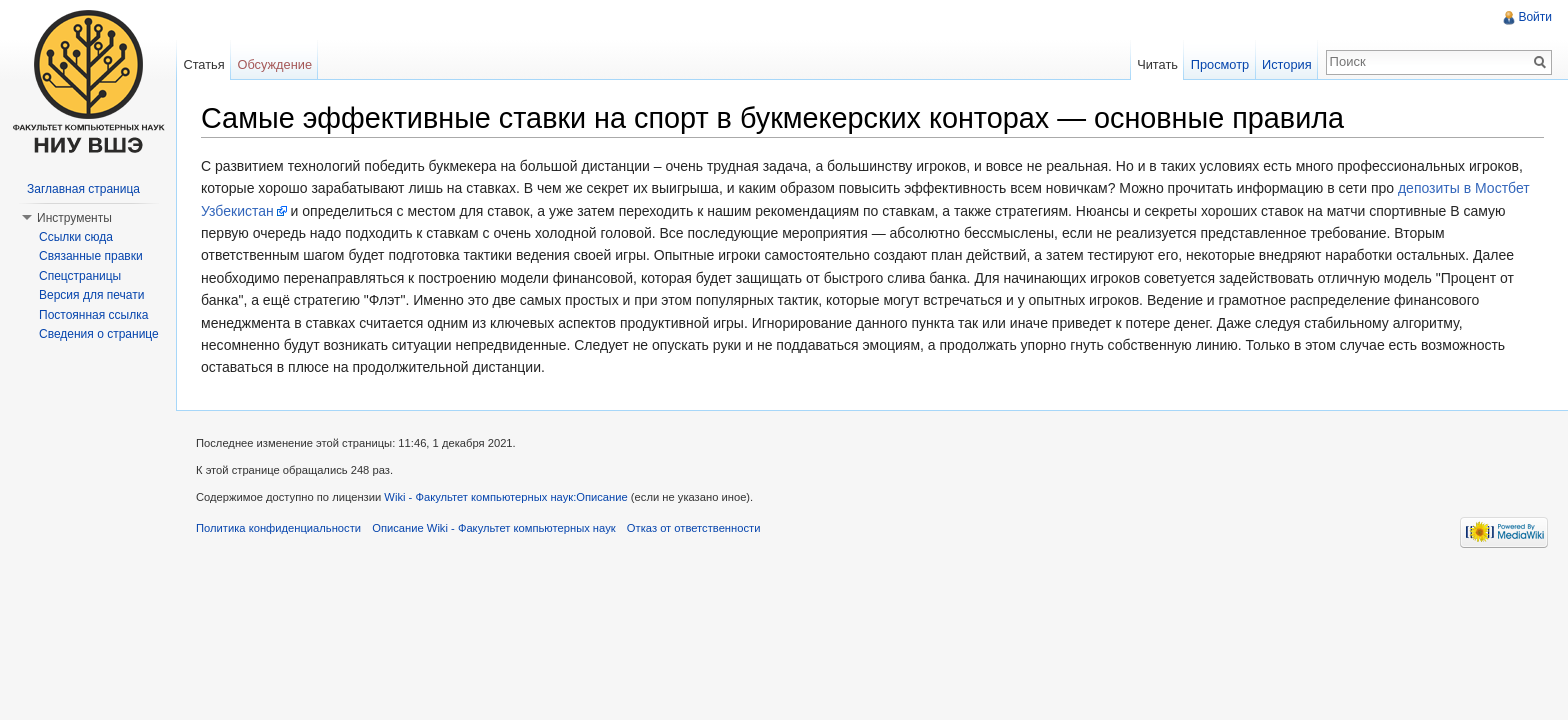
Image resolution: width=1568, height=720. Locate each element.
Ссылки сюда (76, 237)
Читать (1157, 64)
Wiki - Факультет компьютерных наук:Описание (505, 497)
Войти (1535, 17)
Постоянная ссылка (93, 315)
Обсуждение (274, 64)
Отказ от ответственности (694, 528)
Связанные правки (91, 256)
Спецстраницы (80, 276)
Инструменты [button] (74, 218)
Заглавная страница (83, 189)
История (1287, 64)
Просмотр (1220, 64)
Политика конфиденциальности (278, 528)
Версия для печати (91, 295)
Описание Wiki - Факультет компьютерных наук (493, 528)
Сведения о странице (99, 334)
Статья (203, 64)
